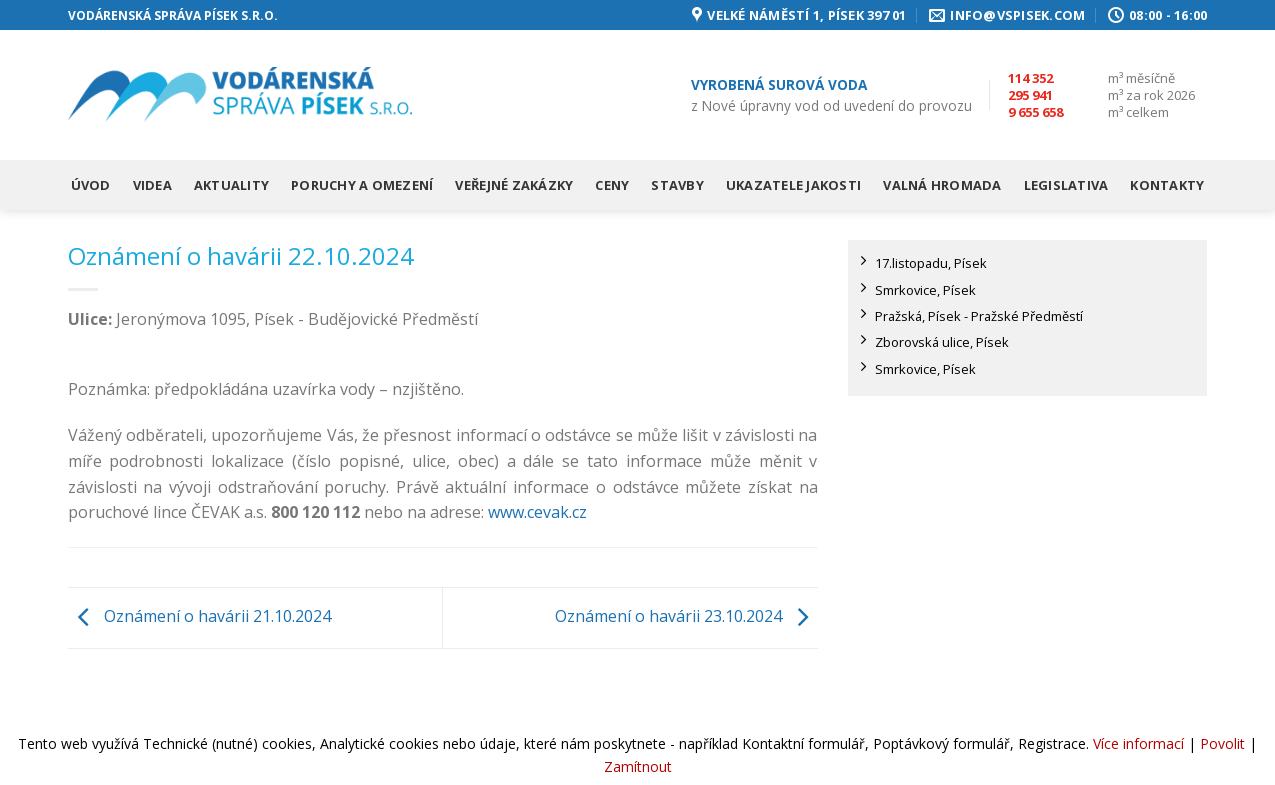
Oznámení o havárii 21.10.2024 (199, 616)
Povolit (1222, 743)
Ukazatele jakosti (793, 185)
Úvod (91, 185)
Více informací (1138, 743)
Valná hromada (942, 185)
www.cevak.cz (537, 512)
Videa (152, 185)
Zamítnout (638, 766)
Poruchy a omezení (362, 185)
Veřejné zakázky (514, 185)
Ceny (612, 185)
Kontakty (1167, 185)
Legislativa (1066, 185)
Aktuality (231, 185)
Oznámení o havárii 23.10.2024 (686, 616)
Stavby (677, 185)
